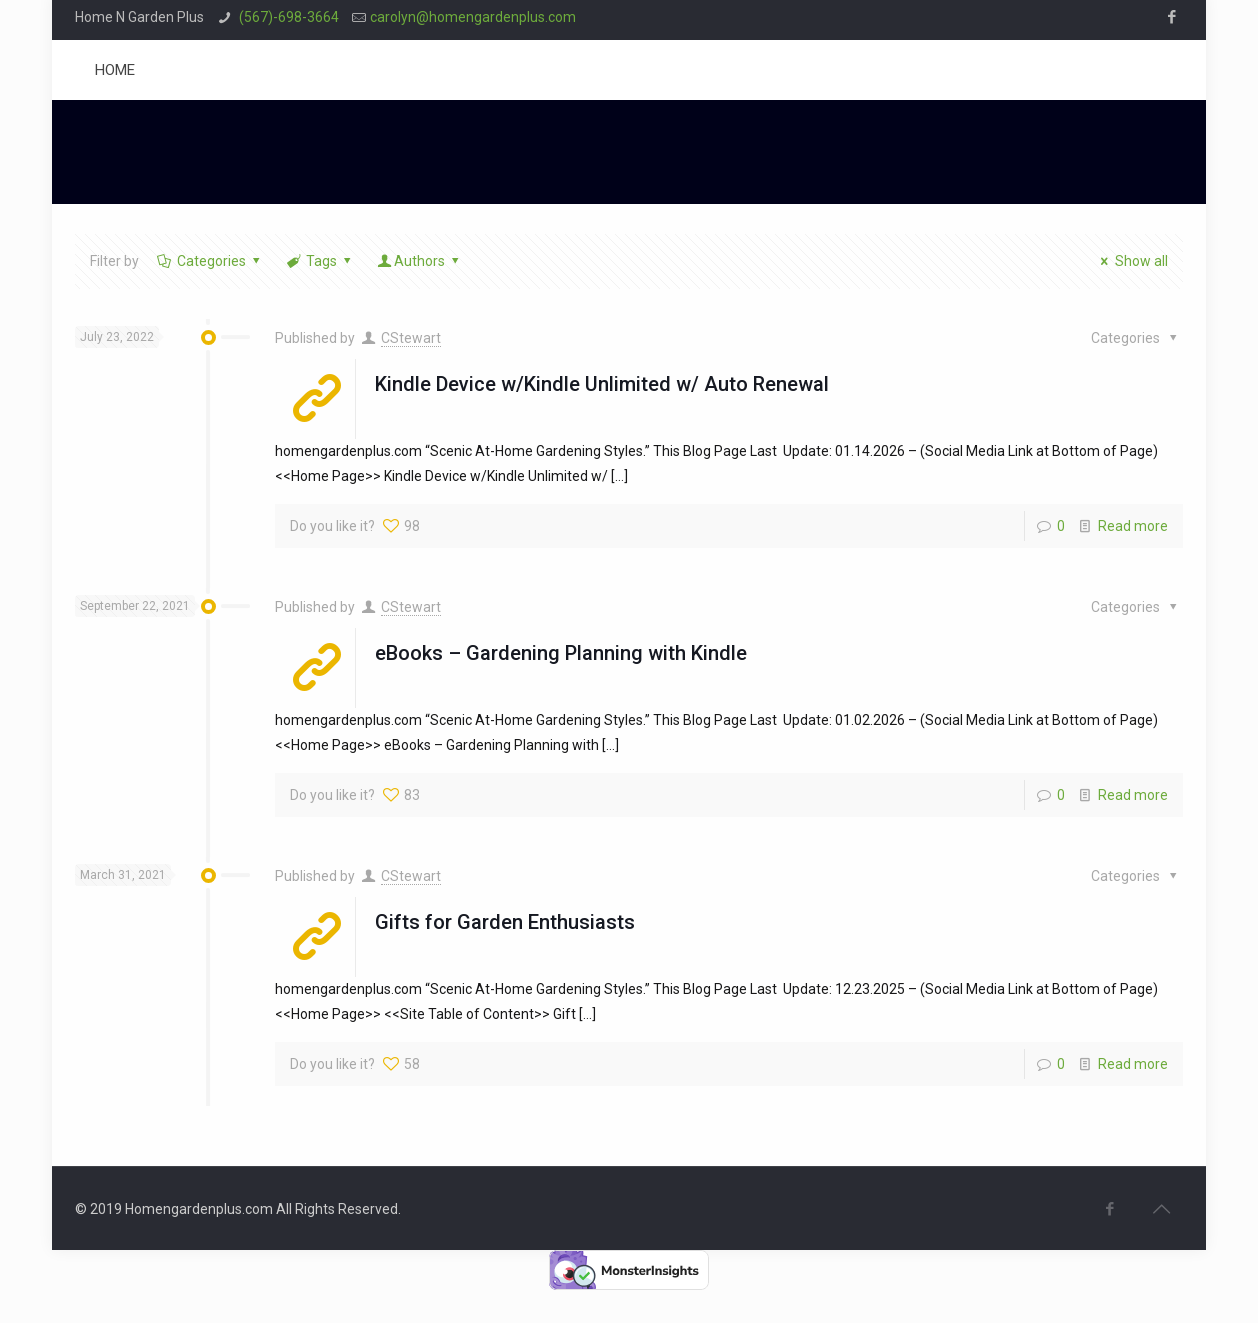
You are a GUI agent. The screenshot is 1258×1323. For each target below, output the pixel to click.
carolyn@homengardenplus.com (473, 17)
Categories (209, 261)
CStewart (411, 338)
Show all (1131, 261)
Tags (319, 261)
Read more (1133, 526)
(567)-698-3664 (287, 17)
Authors (420, 261)
